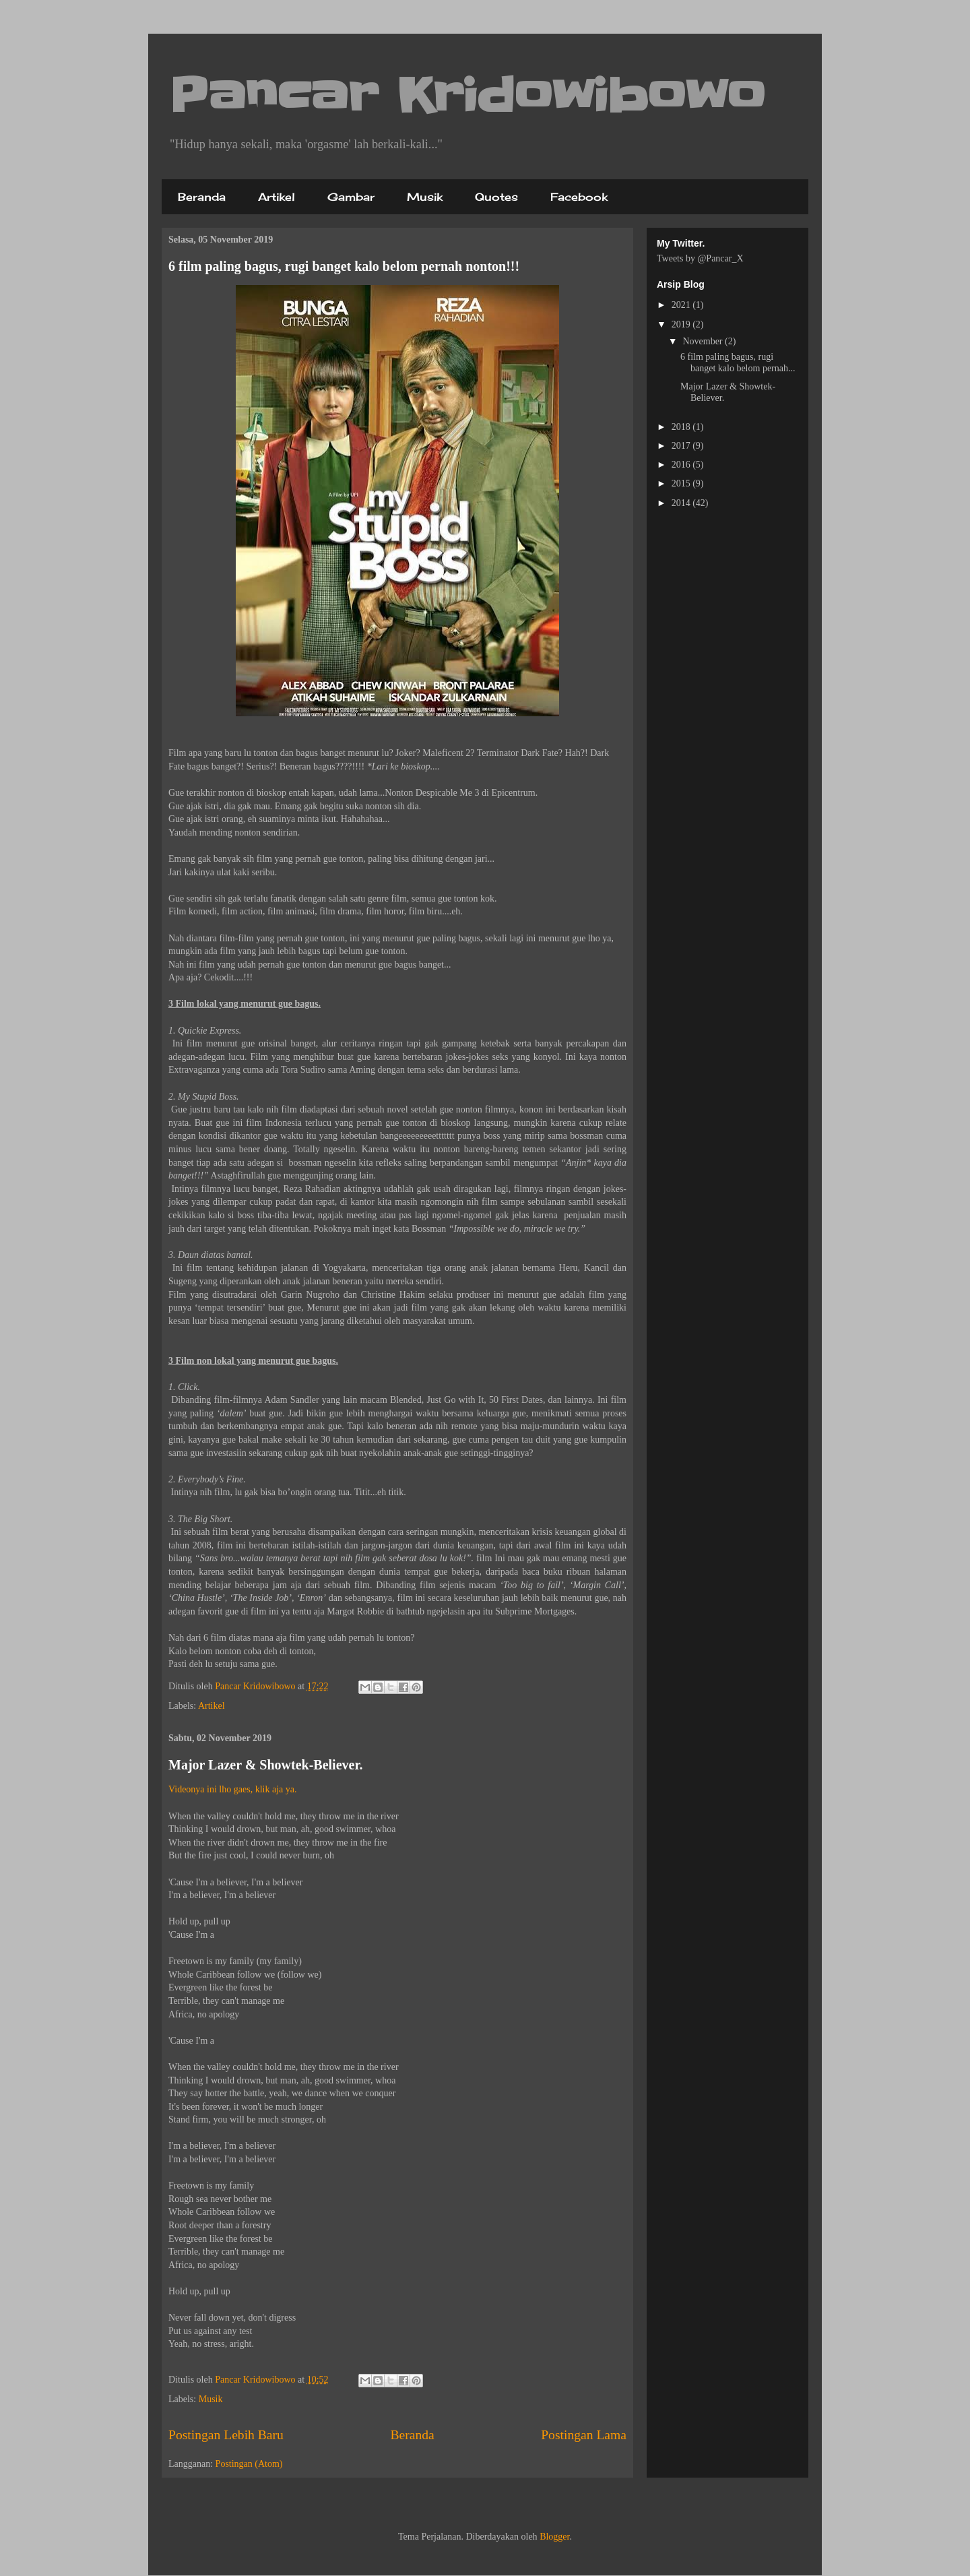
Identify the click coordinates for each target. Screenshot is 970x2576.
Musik (425, 196)
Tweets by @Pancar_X (700, 258)
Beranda (202, 196)
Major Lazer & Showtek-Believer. (265, 1764)
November (703, 341)
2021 (682, 305)
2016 (682, 465)
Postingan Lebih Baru (226, 2435)
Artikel (276, 196)
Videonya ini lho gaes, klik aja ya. (232, 1789)
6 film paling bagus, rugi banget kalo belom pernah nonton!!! (343, 266)
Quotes (496, 196)
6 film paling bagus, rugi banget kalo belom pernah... (738, 362)
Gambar (351, 196)
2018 (682, 427)
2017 (682, 446)
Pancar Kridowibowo (466, 96)
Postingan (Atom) (249, 2464)
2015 (682, 483)
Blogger (554, 2537)
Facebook (579, 196)
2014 (682, 503)
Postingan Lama (583, 2435)
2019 (682, 324)
